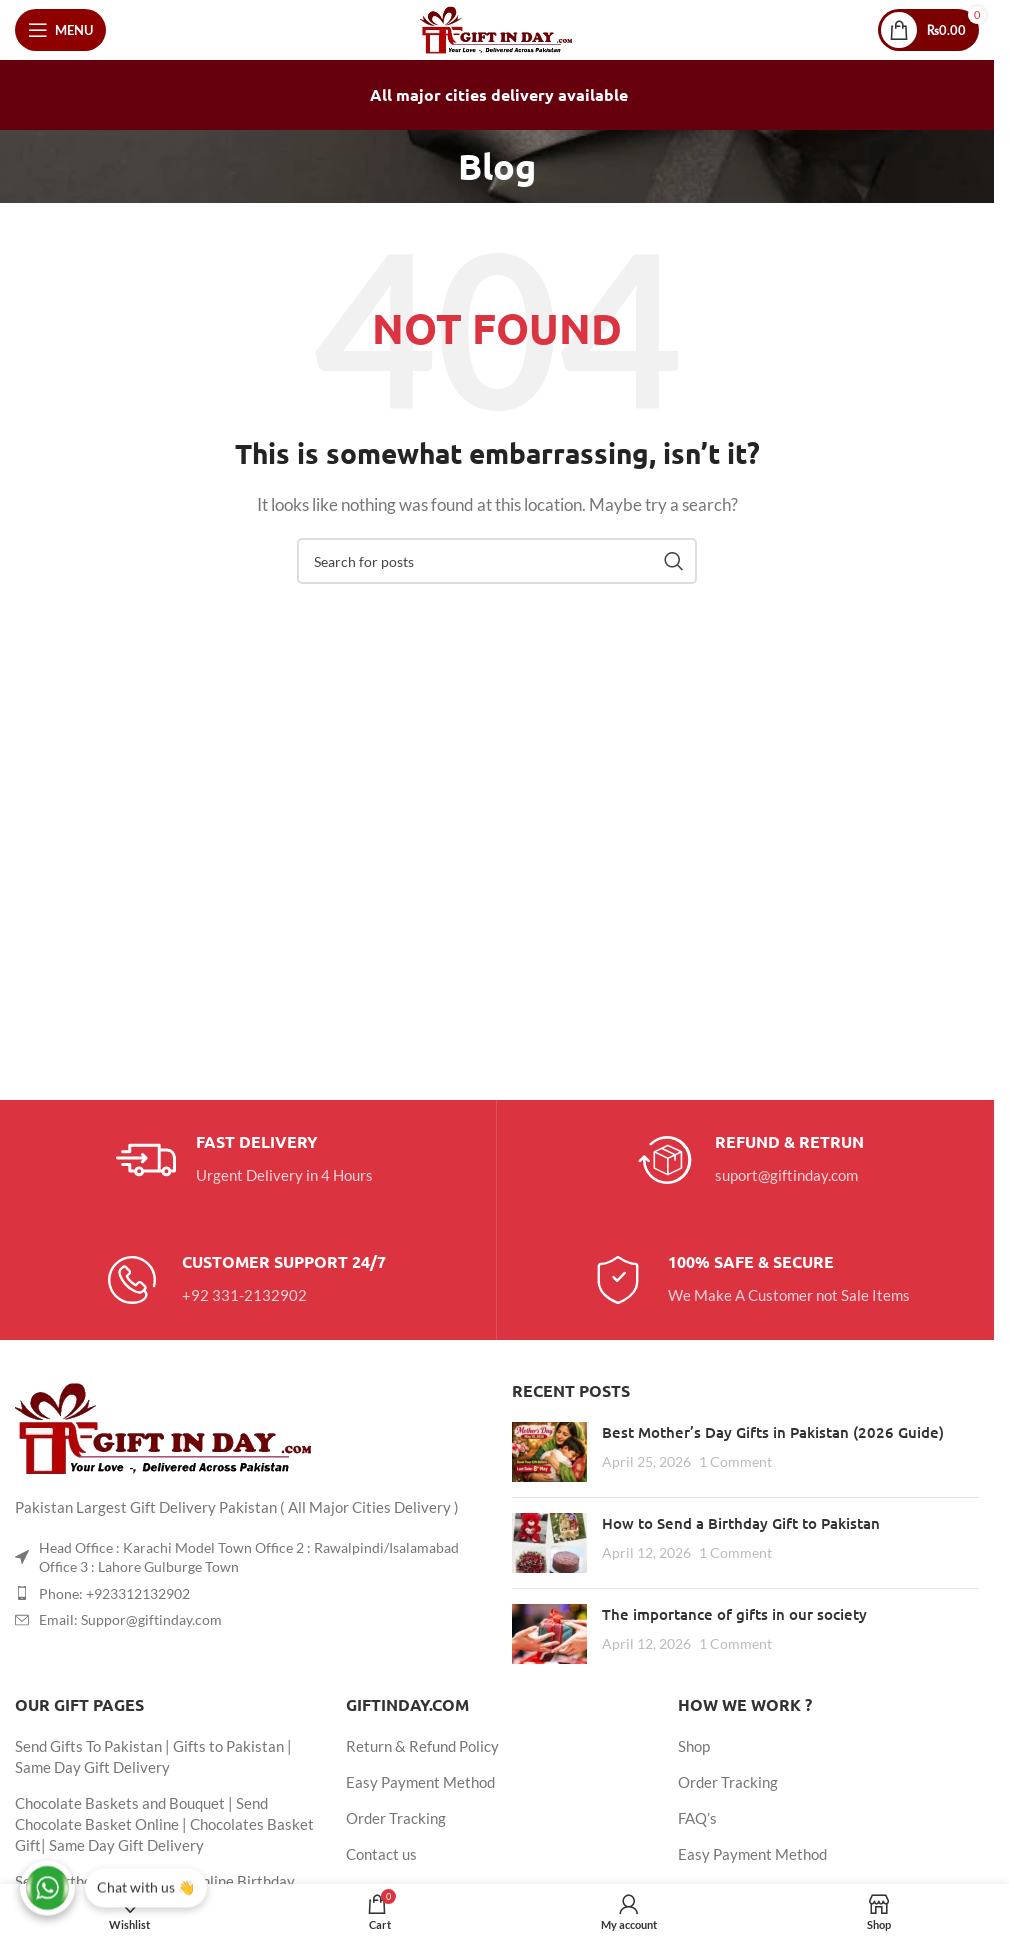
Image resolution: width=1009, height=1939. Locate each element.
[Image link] (165, 1426)
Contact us (381, 1854)
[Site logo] (497, 28)
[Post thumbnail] (549, 1452)
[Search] (497, 561)
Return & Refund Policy (422, 1746)
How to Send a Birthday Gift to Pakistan (741, 1523)
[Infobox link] (244, 1160)
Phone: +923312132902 (114, 1593)
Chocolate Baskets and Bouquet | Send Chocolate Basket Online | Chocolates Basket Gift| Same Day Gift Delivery (164, 1824)
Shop (694, 1746)
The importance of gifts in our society (734, 1614)
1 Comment (735, 1462)
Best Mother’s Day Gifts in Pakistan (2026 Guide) (773, 1432)
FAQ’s (697, 1818)
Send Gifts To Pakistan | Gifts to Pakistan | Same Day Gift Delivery (153, 1756)
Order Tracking (396, 1818)
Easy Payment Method (420, 1782)
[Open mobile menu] (60, 30)
